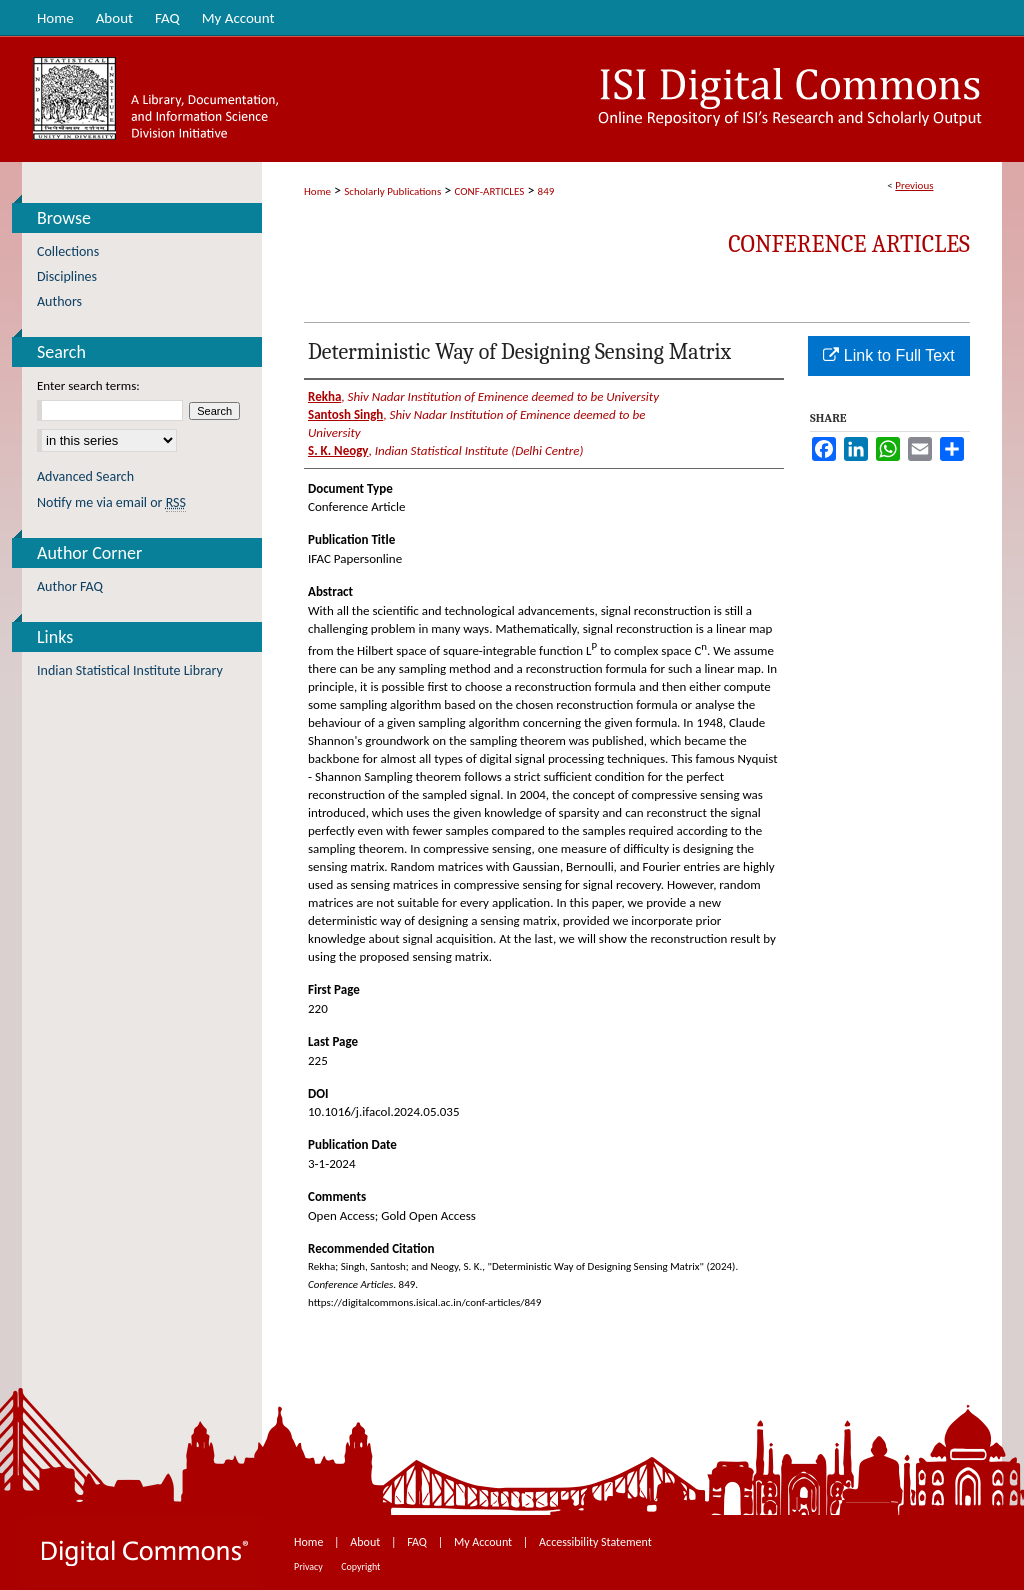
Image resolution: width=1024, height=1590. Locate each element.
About (366, 1542)
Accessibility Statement (595, 1542)
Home (317, 191)
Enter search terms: (88, 385)
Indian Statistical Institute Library (130, 670)
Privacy (309, 1566)
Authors (59, 301)
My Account (484, 1542)
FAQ (418, 1542)
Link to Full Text (888, 355)
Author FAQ (70, 586)
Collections (68, 251)
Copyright (360, 1566)
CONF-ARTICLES (490, 191)
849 (546, 191)
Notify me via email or (111, 502)
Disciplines (67, 276)
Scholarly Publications (392, 191)
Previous (914, 185)
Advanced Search (85, 476)
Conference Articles (849, 244)
